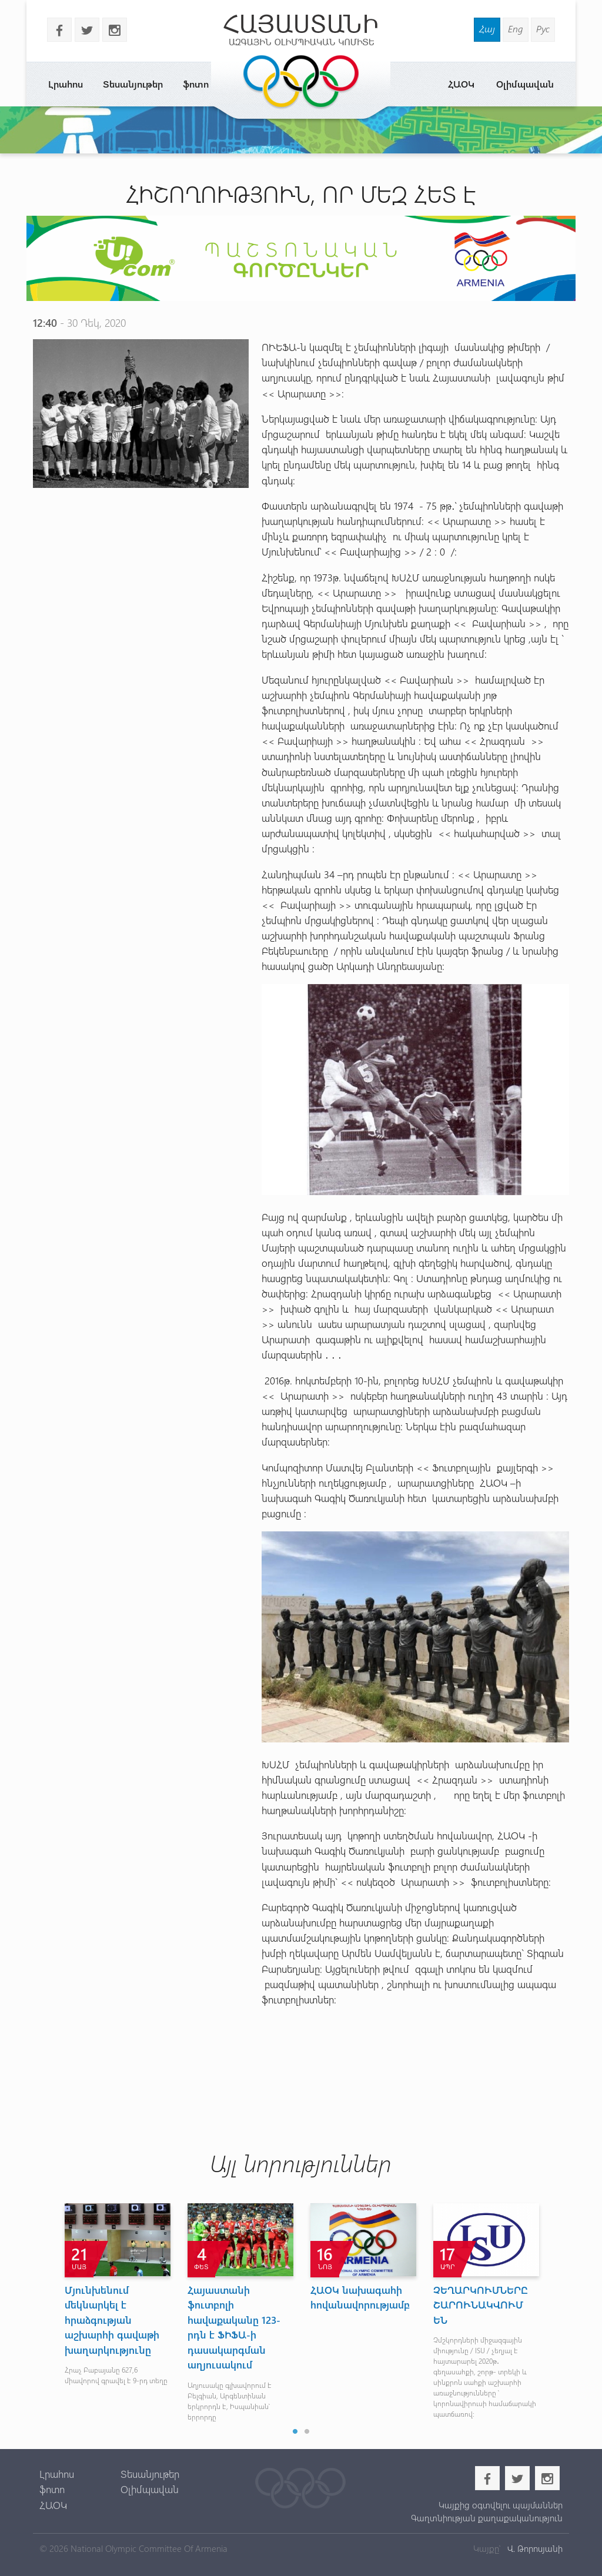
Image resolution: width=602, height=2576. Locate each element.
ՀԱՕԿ (461, 84)
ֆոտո (196, 84)
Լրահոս (65, 84)
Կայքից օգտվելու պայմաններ (501, 2505)
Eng (515, 28)
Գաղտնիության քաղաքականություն (487, 2518)
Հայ (487, 28)
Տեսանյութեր (133, 84)
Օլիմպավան (525, 84)
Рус (543, 28)
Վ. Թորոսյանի (534, 2548)
